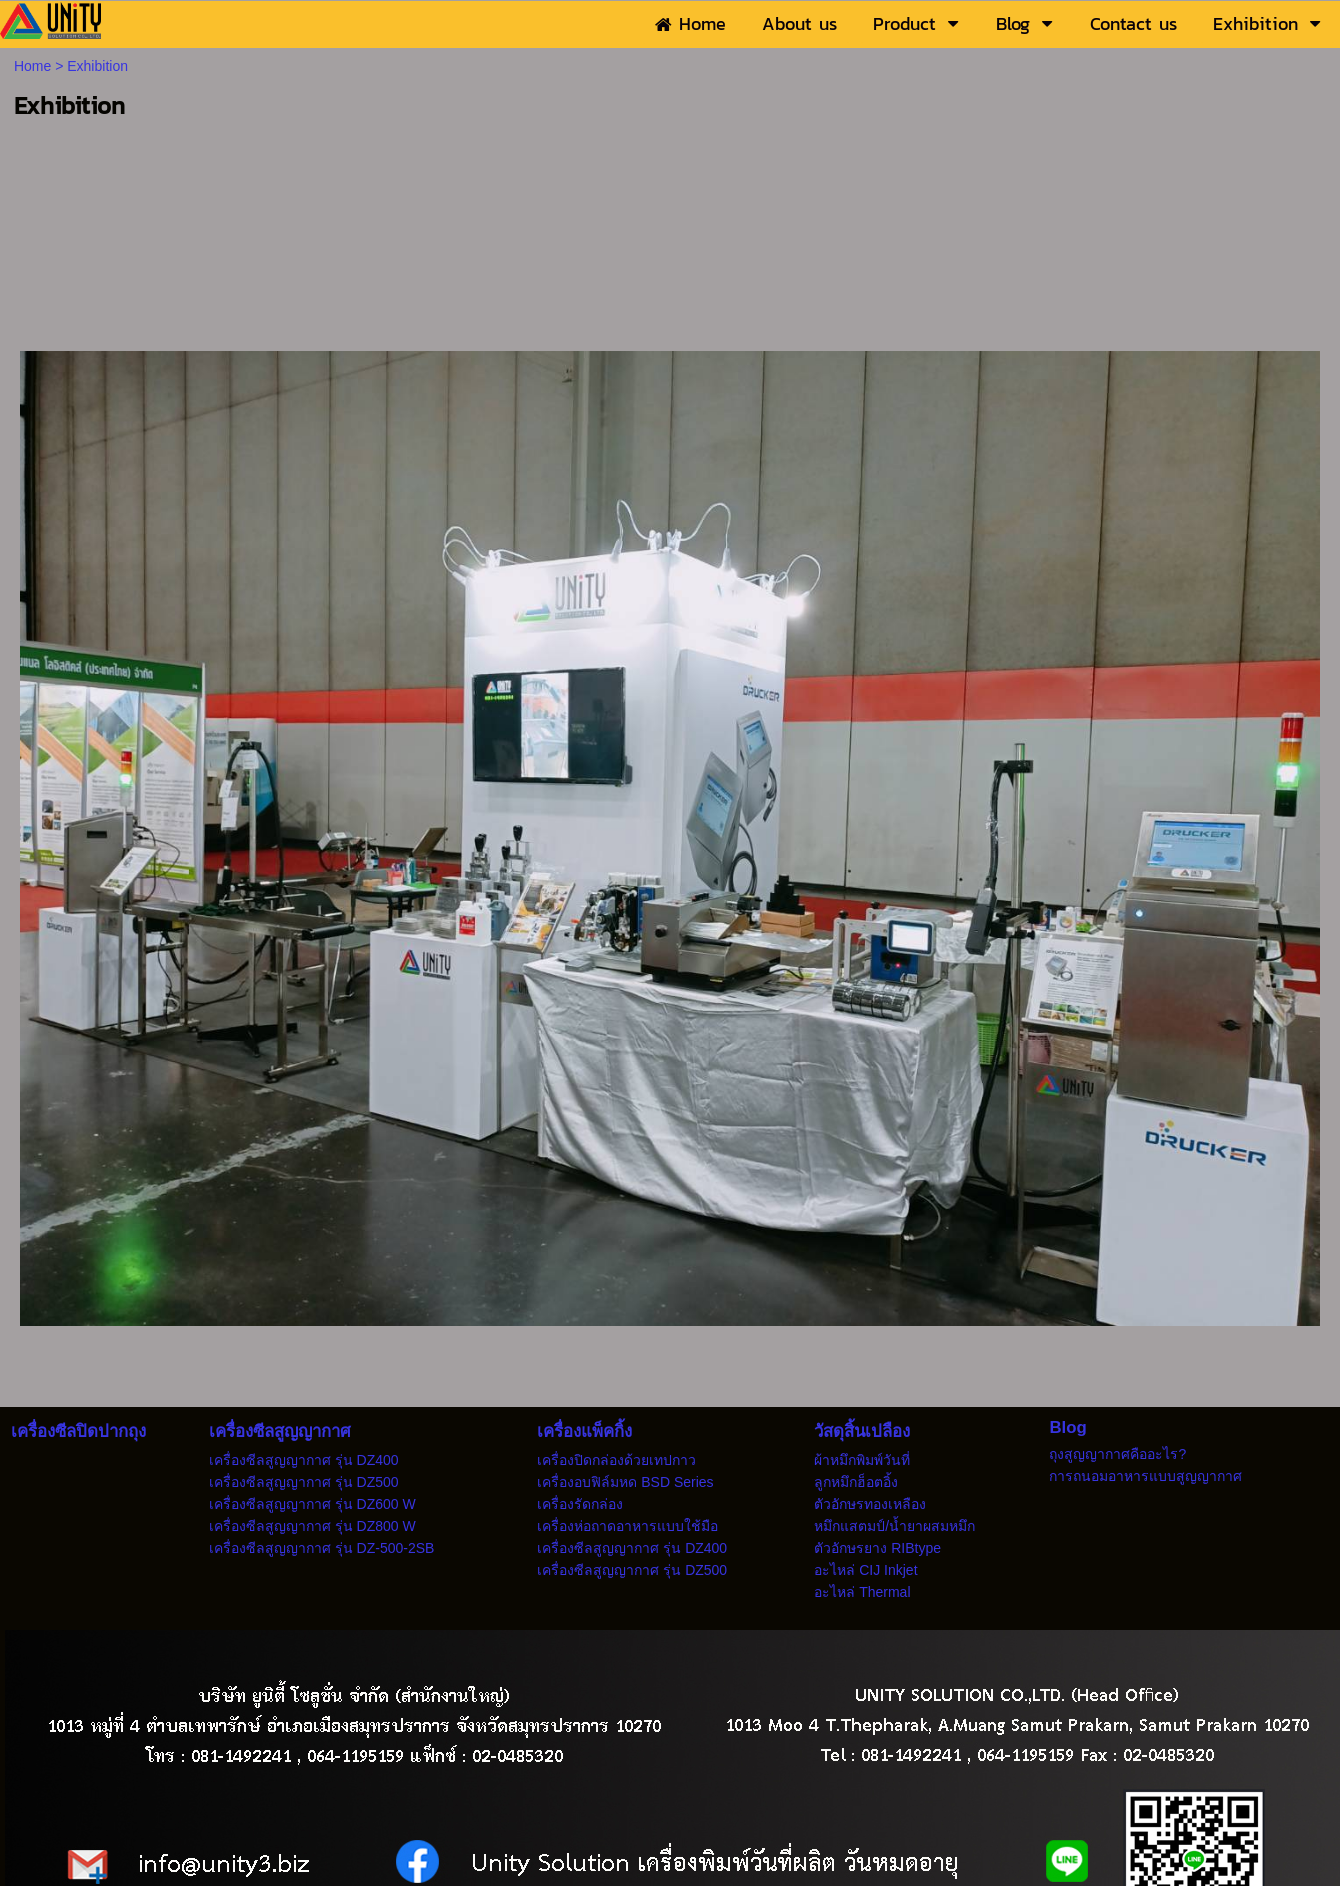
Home (32, 66)
